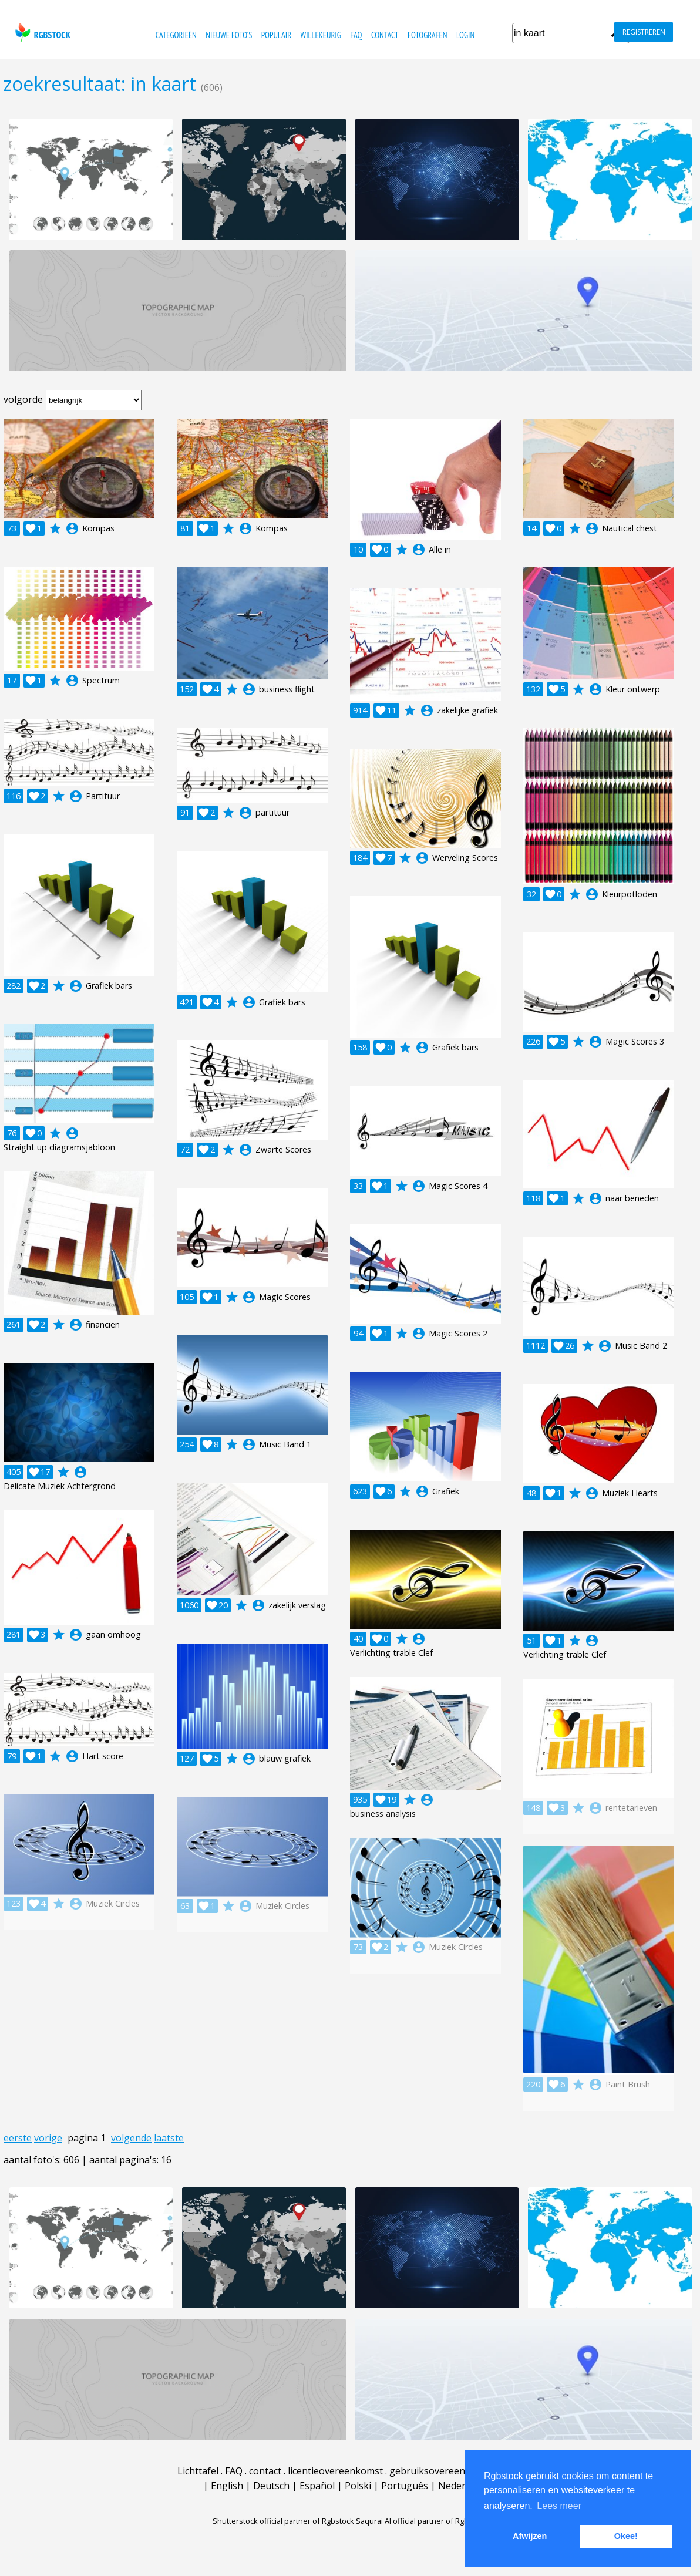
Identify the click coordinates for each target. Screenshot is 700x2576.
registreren (643, 32)
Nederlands (463, 2485)
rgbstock (41, 32)
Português (404, 2485)
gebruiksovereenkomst (441, 2470)
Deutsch (271, 2485)
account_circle (72, 528)
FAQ (356, 35)
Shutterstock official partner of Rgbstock (283, 2521)
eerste (18, 2137)
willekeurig (320, 35)
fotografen (427, 35)
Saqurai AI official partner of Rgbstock (421, 2521)
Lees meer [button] (559, 2506)
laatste (169, 2137)
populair (276, 35)
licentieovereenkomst (335, 2470)
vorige (48, 2137)
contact (385, 35)
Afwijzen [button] (530, 2536)
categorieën (176, 35)
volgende (131, 2137)
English (227, 2485)
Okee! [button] (626, 2536)
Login (465, 35)
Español (317, 2485)
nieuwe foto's (229, 35)
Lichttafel (197, 2470)
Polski (358, 2485)
